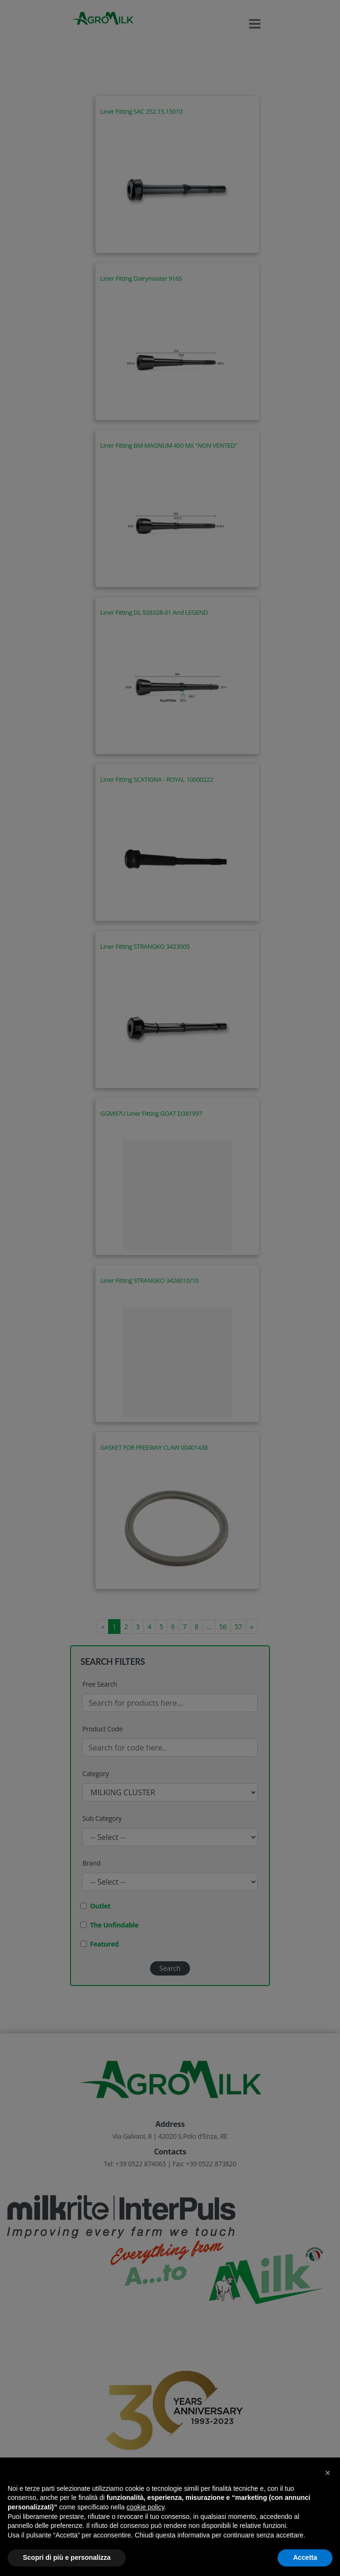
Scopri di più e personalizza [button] (66, 2557)
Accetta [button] (305, 2557)
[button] (327, 2472)
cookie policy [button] (145, 2507)
